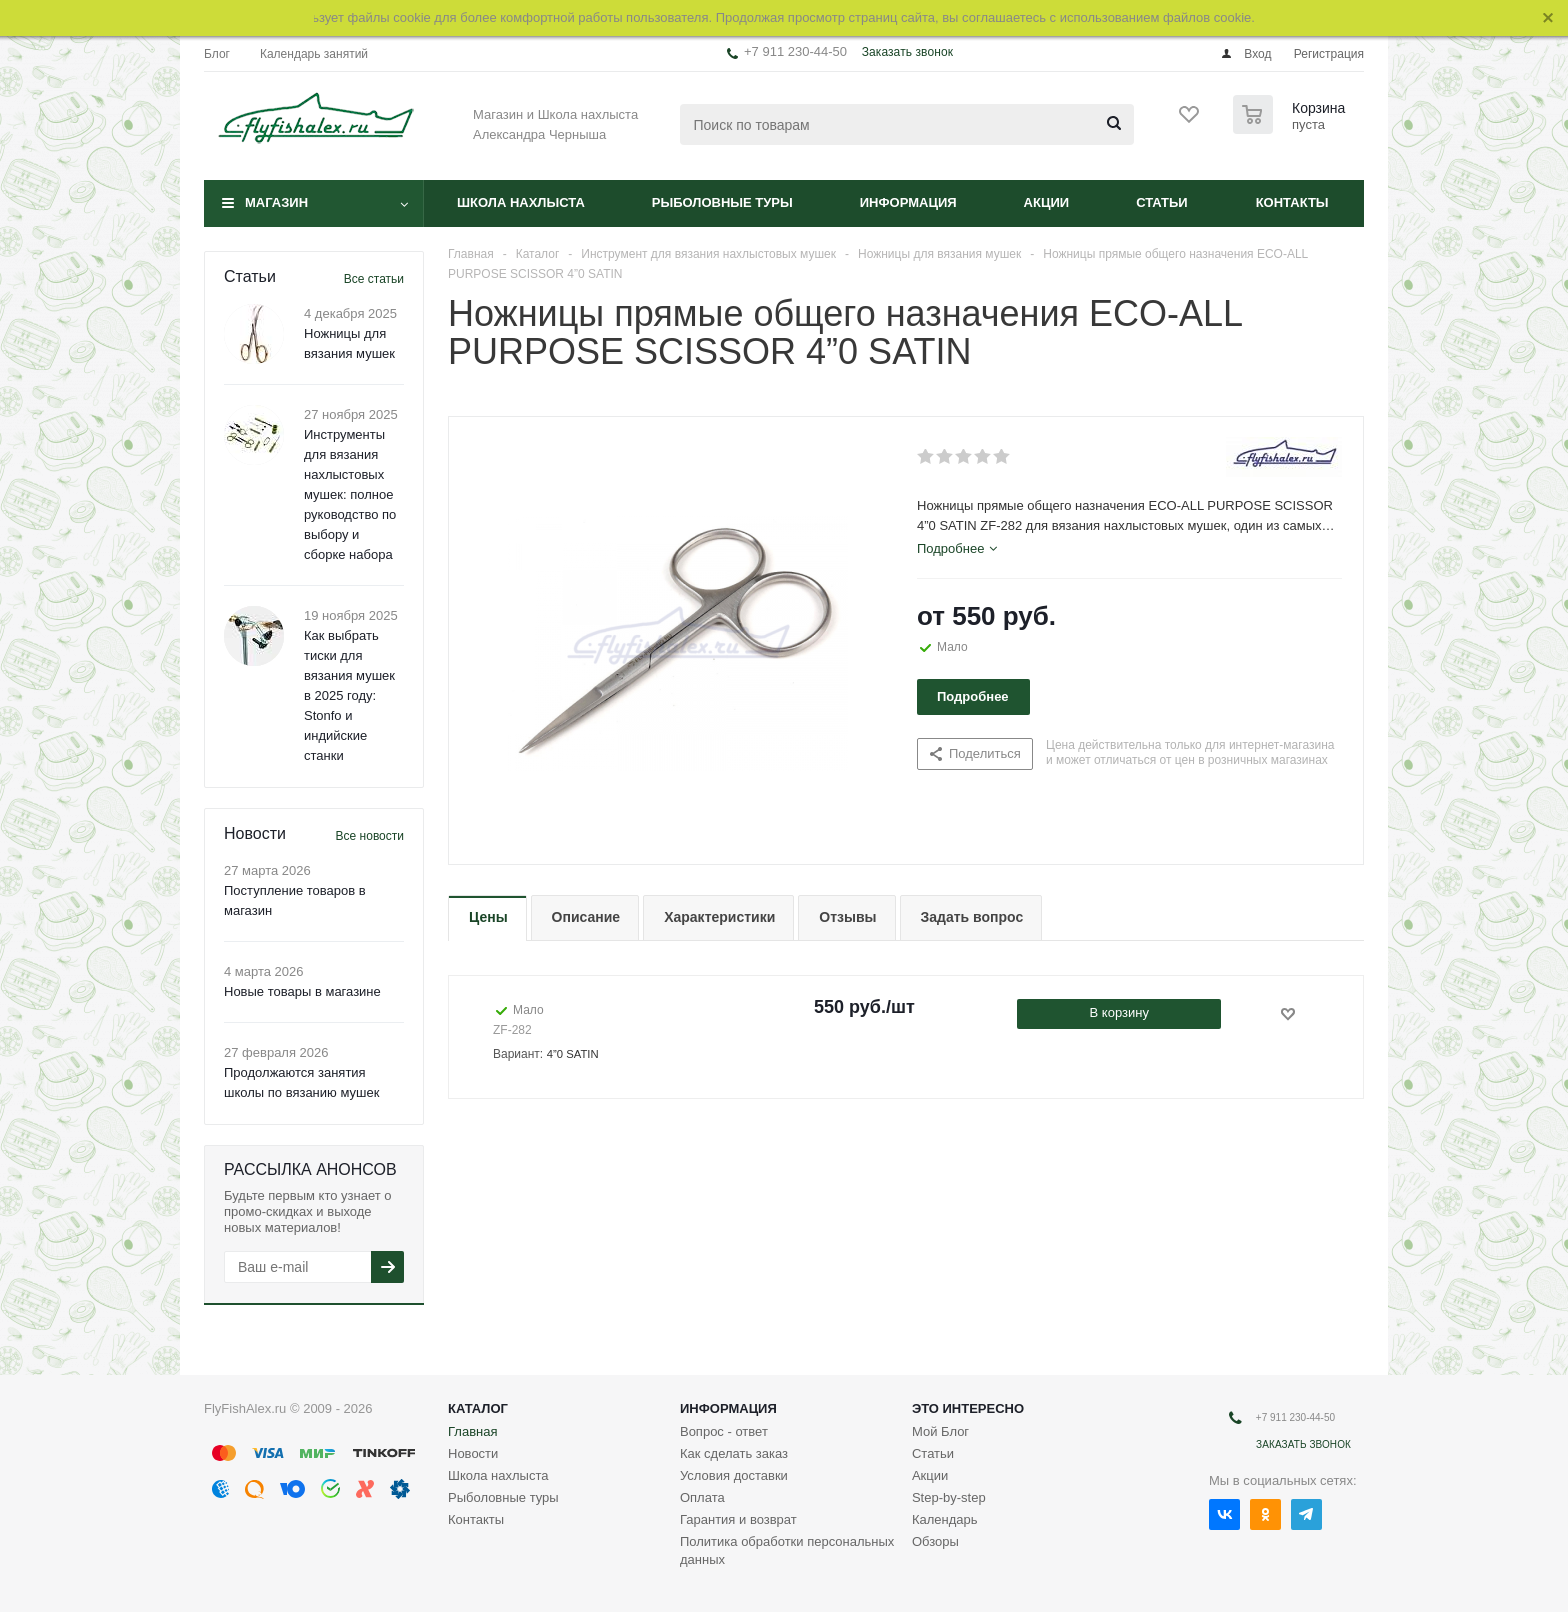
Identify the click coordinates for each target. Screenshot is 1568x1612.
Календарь (945, 1519)
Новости (473, 1453)
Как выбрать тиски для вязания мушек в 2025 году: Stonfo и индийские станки (349, 695)
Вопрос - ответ (724, 1431)
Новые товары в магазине (302, 991)
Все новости (370, 836)
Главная (472, 1431)
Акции (1047, 202)
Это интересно (968, 1408)
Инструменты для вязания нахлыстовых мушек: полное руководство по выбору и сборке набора (350, 494)
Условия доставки (734, 1475)
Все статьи (374, 279)
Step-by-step (949, 1497)
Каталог (478, 1408)
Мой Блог (940, 1431)
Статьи (1162, 202)
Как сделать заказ (734, 1453)
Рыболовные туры (722, 202)
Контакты (1292, 202)
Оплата (702, 1497)
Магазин (276, 202)
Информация (908, 202)
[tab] (957, 549)
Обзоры (935, 1541)
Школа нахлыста (521, 202)
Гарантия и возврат (738, 1519)
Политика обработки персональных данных (787, 1550)
